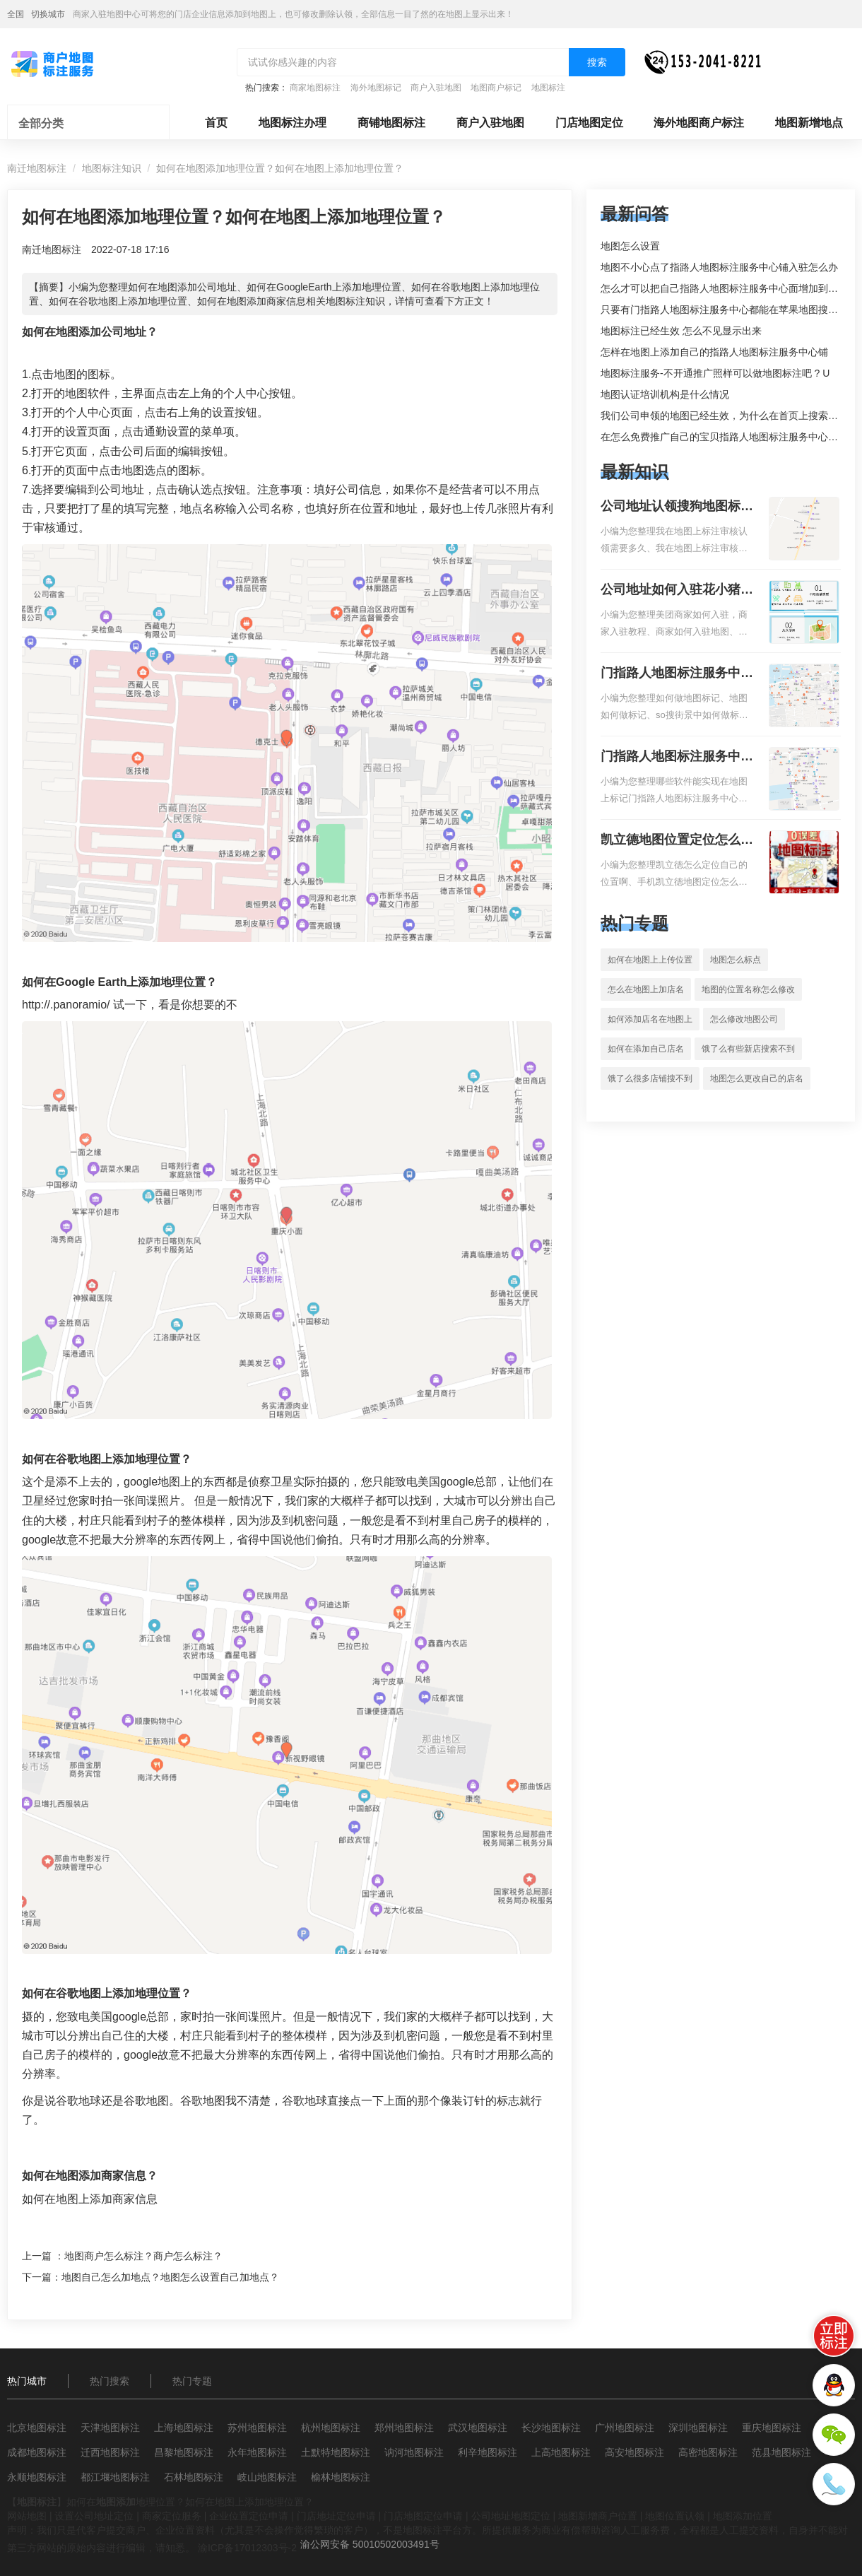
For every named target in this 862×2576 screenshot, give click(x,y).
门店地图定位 (589, 123)
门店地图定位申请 (423, 2516)
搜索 (597, 62)
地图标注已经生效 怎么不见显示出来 (681, 330)
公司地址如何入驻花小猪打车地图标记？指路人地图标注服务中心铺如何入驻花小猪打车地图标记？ (677, 590)
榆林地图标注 (340, 2477)
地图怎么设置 (630, 246)
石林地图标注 (193, 2477)
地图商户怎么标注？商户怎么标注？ (143, 2256)
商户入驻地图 (436, 88)
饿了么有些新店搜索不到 (748, 1049)
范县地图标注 (781, 2452)
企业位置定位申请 (248, 2516)
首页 (216, 123)
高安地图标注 (634, 2452)
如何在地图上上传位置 (650, 960)
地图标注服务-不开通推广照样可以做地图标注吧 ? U (715, 373)
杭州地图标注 (330, 2427)
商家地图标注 (315, 88)
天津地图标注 (110, 2427)
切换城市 (48, 14)
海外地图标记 (375, 88)
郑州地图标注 (404, 2427)
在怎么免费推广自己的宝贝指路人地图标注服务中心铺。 (724, 436)
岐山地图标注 (267, 2477)
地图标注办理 (292, 123)
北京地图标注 (36, 2427)
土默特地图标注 (335, 2452)
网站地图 (27, 2516)
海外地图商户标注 (699, 123)
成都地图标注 (36, 2452)
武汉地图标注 (477, 2427)
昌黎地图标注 (183, 2452)
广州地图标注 (624, 2427)
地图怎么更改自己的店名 (756, 1078)
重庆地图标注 (771, 2427)
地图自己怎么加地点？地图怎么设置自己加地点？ (170, 2277)
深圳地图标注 (698, 2427)
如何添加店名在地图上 (650, 1019)
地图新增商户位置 (597, 2516)
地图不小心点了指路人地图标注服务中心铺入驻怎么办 (719, 267)
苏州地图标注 (257, 2427)
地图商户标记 (496, 88)
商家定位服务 (171, 2516)
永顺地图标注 (36, 2477)
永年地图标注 (257, 2452)
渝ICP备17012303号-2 (247, 2547)
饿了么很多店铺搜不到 (650, 1078)
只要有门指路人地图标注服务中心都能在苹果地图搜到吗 (724, 309)
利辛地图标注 (487, 2452)
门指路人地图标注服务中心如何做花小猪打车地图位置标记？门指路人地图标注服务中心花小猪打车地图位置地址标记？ (677, 674)
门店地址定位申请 (336, 2516)
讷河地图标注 (414, 2452)
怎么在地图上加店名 (646, 989)
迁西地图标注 (110, 2452)
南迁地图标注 (36, 168)
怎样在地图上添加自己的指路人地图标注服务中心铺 (714, 352)
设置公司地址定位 (94, 2516)
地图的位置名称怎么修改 (748, 989)
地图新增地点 (809, 123)
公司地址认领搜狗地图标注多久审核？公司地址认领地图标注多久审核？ (677, 507)
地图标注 (548, 88)
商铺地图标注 (391, 123)
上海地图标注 (183, 2427)
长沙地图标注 (551, 2427)
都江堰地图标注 (115, 2477)
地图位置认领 (674, 2516)
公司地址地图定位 (510, 2516)
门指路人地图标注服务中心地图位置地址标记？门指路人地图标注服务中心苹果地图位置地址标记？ (677, 757)
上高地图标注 (561, 2452)
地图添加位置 (742, 2516)
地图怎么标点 (735, 960)
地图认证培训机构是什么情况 (665, 394)
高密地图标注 (708, 2452)
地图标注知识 (111, 168)
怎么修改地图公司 (744, 1019)
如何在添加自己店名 (646, 1049)
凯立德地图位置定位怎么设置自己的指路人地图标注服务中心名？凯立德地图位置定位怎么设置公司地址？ (677, 841)
